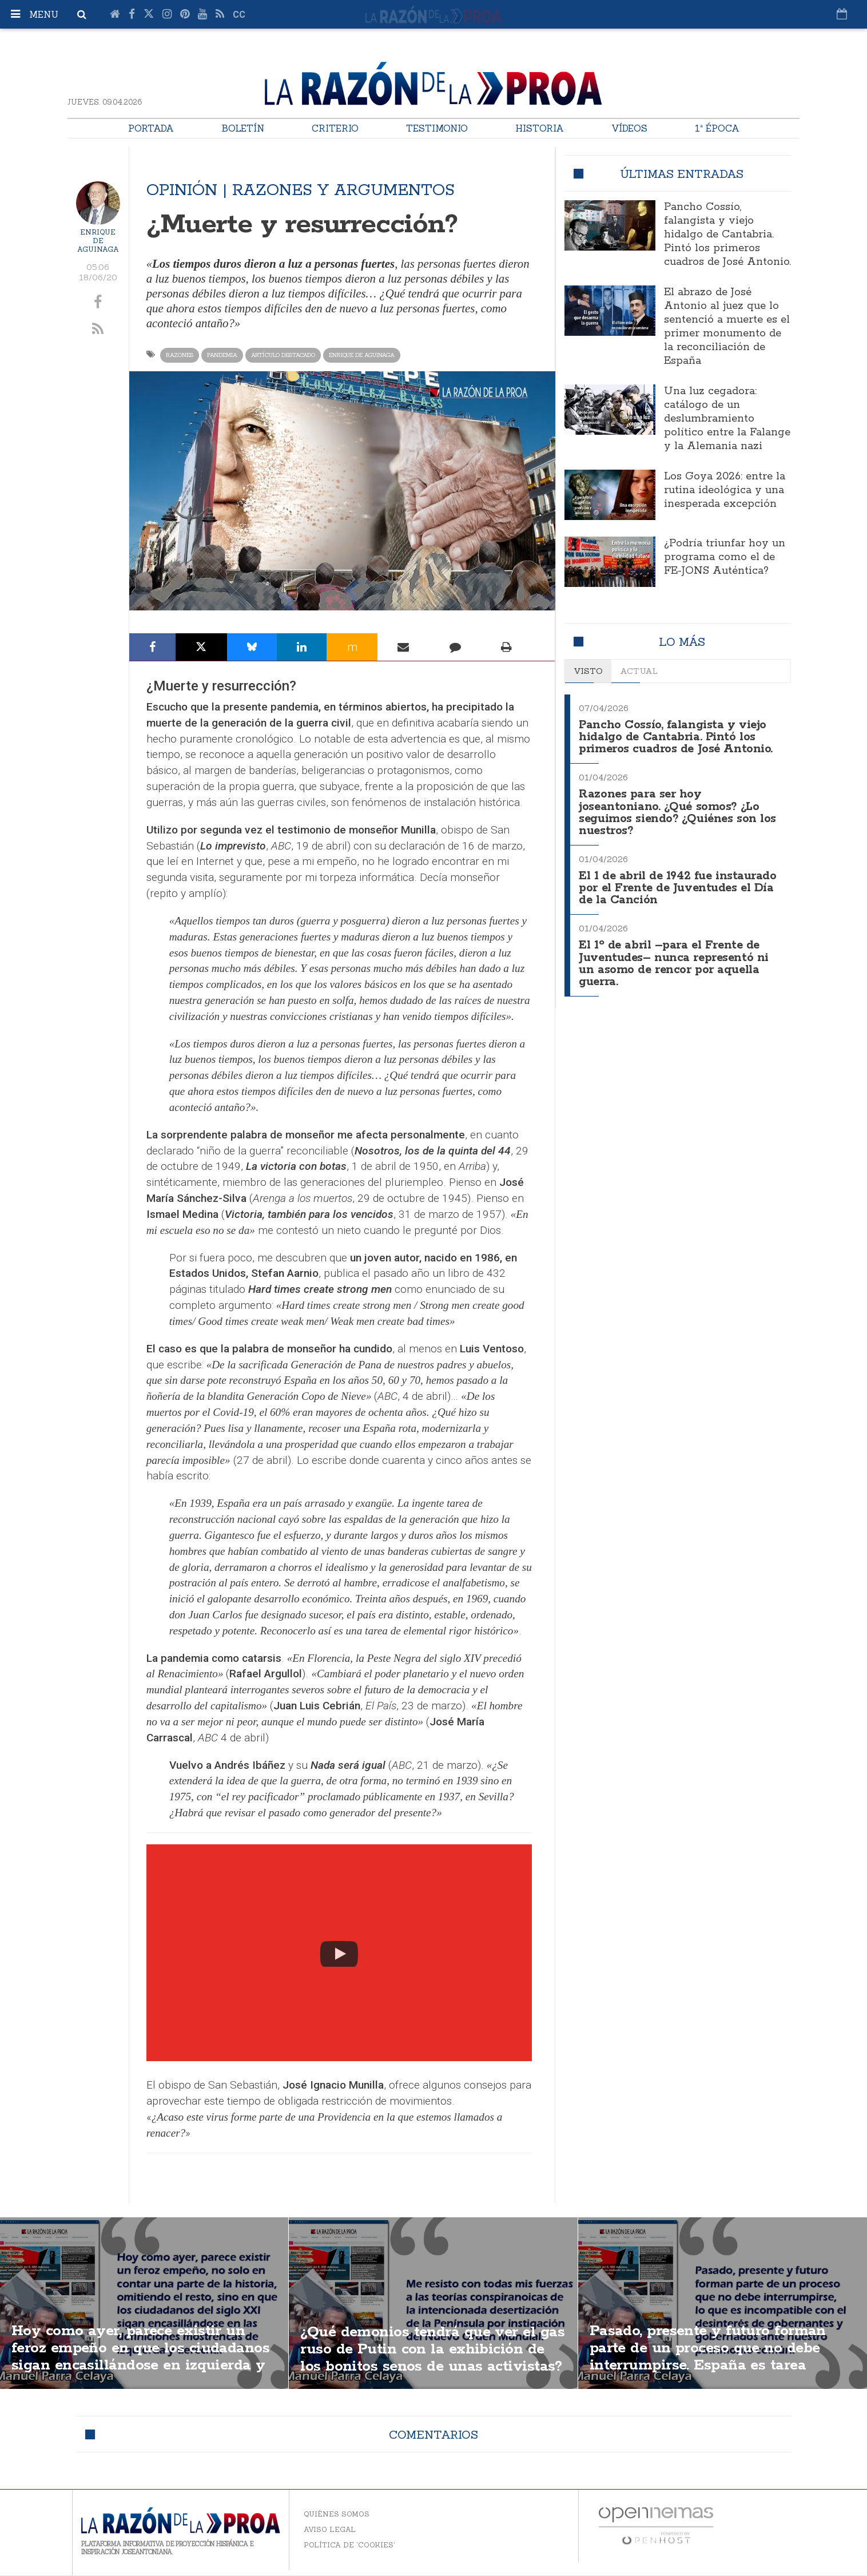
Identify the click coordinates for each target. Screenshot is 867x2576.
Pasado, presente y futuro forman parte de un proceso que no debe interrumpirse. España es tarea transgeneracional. (716, 2358)
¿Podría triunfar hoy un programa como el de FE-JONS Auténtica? (724, 557)
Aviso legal (330, 2529)
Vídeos (629, 128)
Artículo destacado (283, 355)
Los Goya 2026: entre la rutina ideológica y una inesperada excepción (724, 490)
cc (239, 14)
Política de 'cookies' (349, 2545)
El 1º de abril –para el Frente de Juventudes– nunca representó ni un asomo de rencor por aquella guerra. (675, 956)
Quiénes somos (336, 2514)
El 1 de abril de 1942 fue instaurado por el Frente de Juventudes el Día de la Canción (680, 883)
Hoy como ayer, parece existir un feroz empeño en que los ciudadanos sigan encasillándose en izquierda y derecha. (137, 2358)
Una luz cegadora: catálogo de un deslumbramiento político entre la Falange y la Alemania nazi (727, 418)
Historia (539, 128)
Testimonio (437, 128)
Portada (151, 128)
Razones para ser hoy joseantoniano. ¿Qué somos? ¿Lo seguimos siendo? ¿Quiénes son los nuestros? (679, 809)
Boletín (242, 128)
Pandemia (222, 355)
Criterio (335, 128)
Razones (179, 355)
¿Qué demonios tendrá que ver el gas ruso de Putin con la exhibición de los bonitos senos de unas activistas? (430, 2358)
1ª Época (717, 128)
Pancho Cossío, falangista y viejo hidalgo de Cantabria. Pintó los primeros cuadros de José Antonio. (727, 234)
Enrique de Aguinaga (98, 240)
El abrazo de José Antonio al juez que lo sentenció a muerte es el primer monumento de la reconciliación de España (727, 326)
